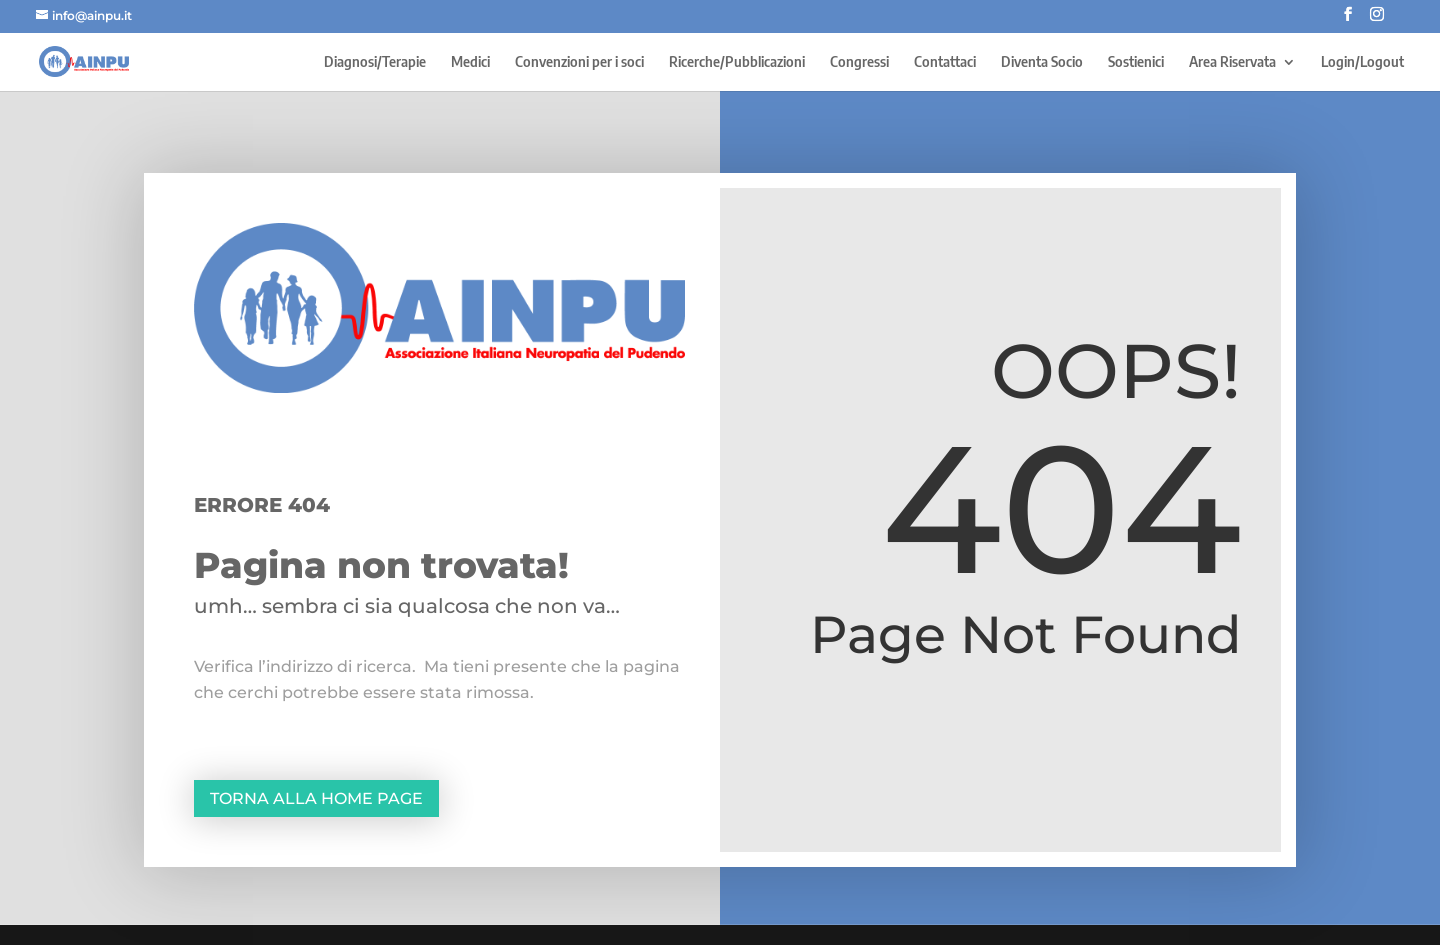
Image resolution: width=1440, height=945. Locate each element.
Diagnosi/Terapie (375, 62)
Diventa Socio (1042, 62)
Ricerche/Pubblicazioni (737, 62)
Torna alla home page (316, 798)
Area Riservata (1232, 62)
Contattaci (945, 62)
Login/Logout (1362, 62)
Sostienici (1136, 62)
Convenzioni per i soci (579, 62)
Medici (470, 62)
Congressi (859, 62)
